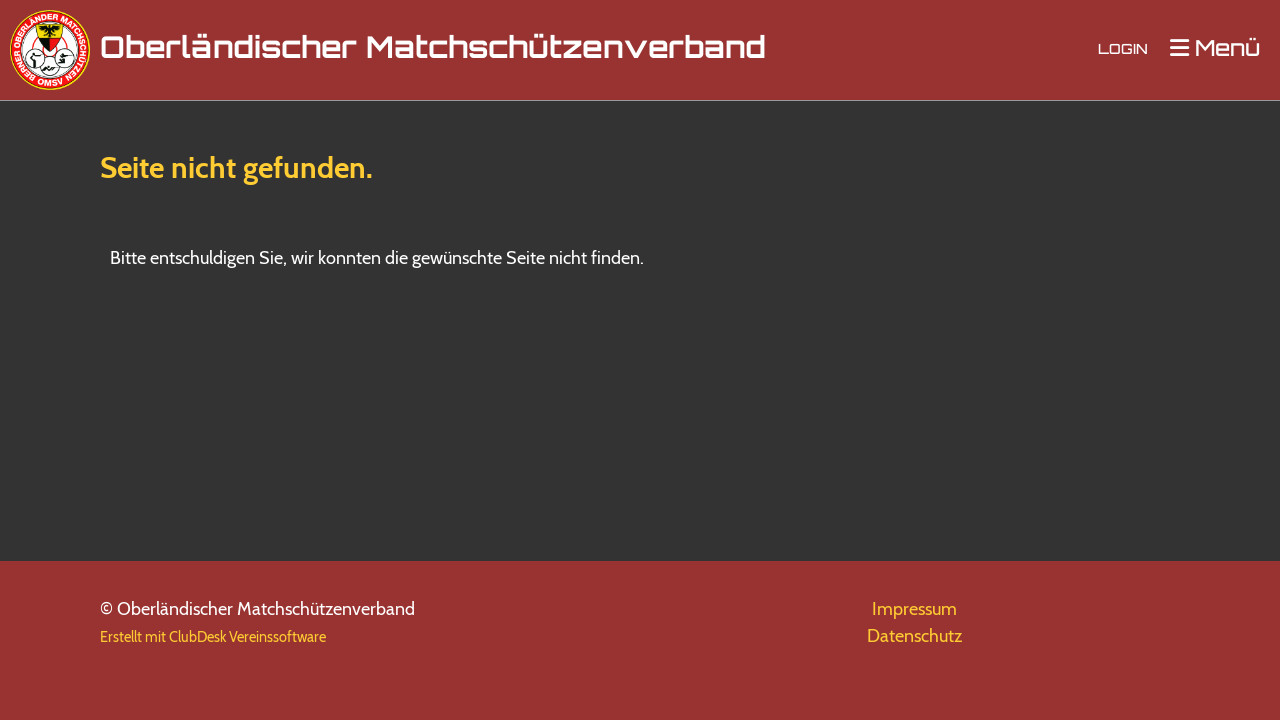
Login (1123, 50)
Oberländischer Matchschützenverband (433, 50)
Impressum (914, 609)
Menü (1215, 49)
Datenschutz (914, 636)
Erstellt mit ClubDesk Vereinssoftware (213, 637)
